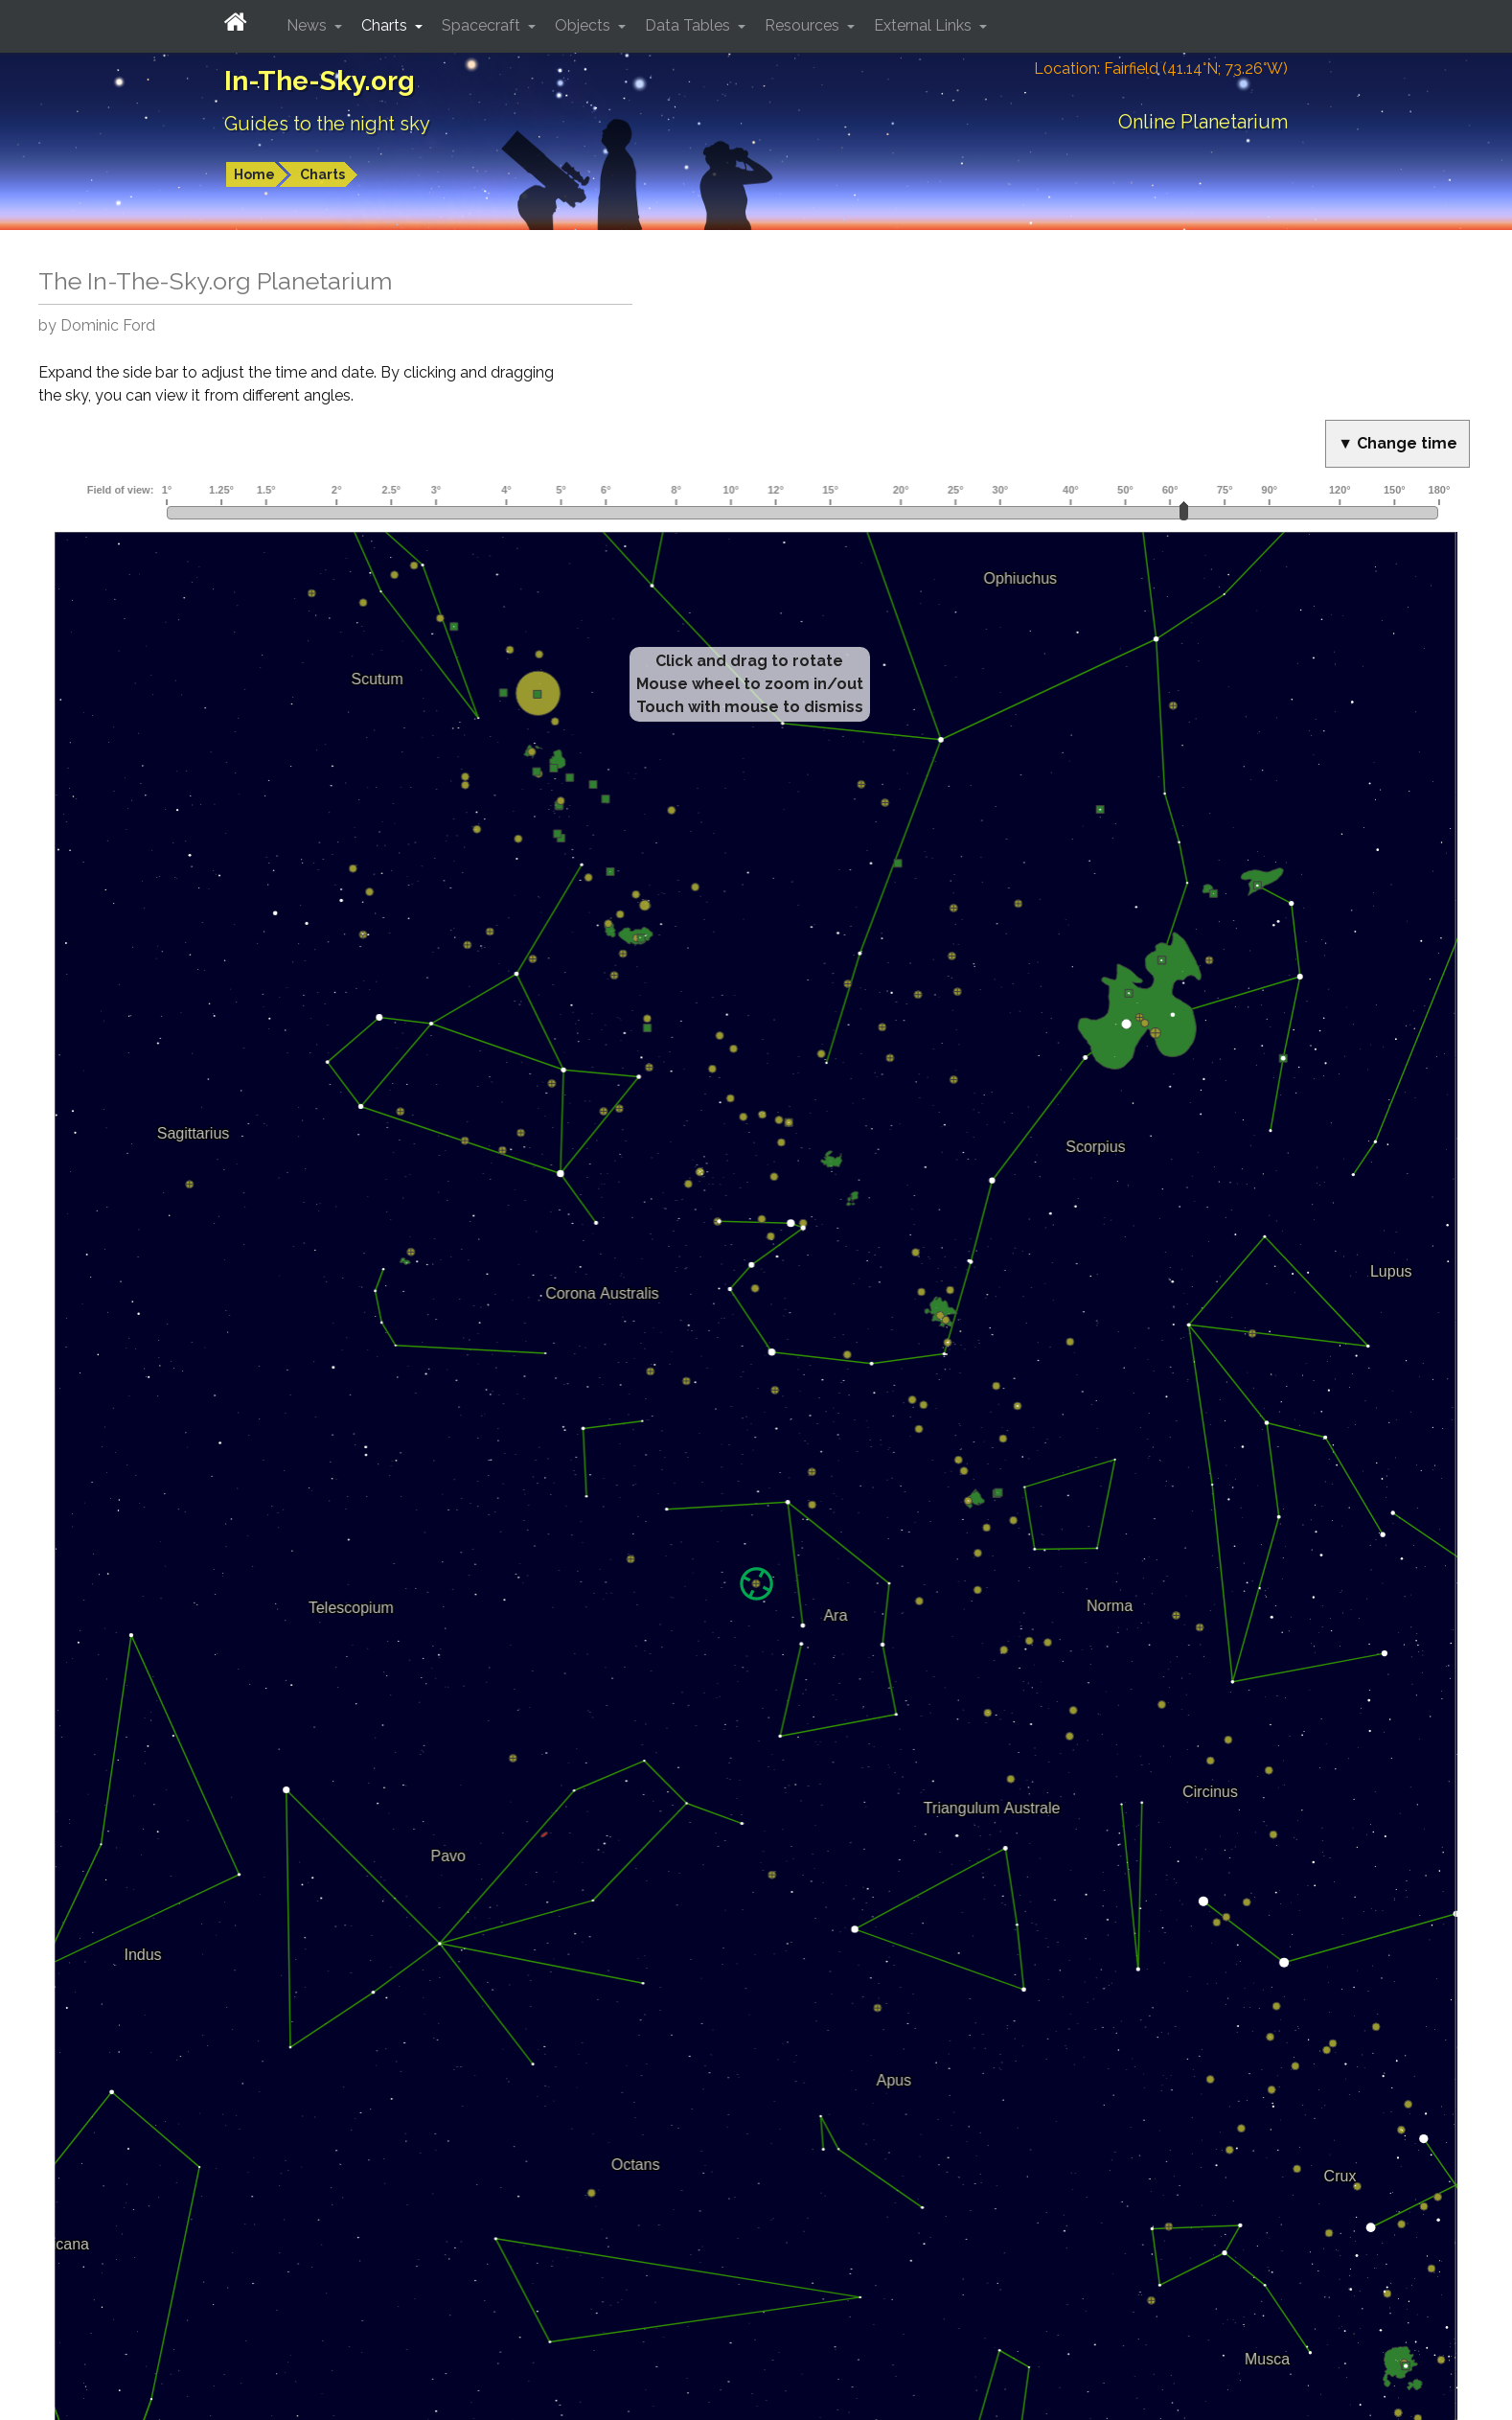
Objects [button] (584, 25)
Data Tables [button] (689, 25)
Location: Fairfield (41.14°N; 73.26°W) (1161, 68)
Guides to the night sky (327, 123)
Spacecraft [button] (483, 25)
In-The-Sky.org (319, 81)
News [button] (308, 25)
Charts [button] (386, 25)
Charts (322, 174)
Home (254, 174)
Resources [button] (804, 25)
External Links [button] (924, 25)
